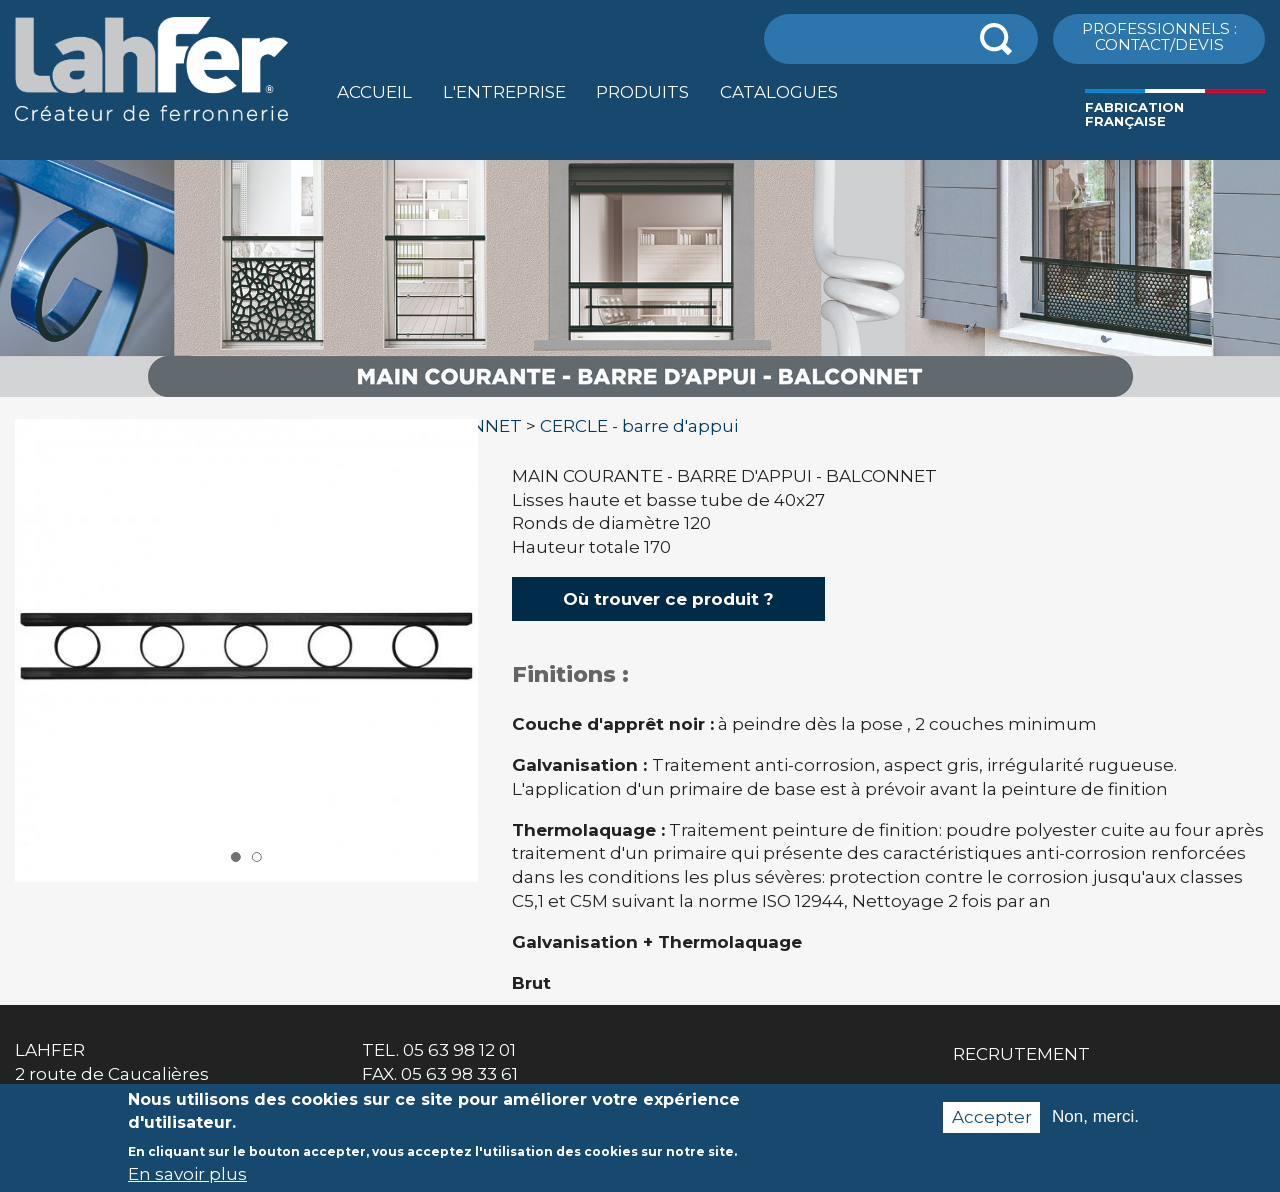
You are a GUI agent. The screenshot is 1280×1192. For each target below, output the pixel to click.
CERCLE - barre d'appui (639, 426)
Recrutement (1021, 1054)
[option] (640, 397)
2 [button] (256, 857)
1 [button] (236, 857)
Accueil (374, 92)
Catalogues (779, 92)
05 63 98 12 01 (459, 1050)
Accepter (992, 1126)
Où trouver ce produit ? (668, 599)
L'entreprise (504, 92)
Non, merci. (1095, 1126)
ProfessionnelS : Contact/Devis (1159, 36)
